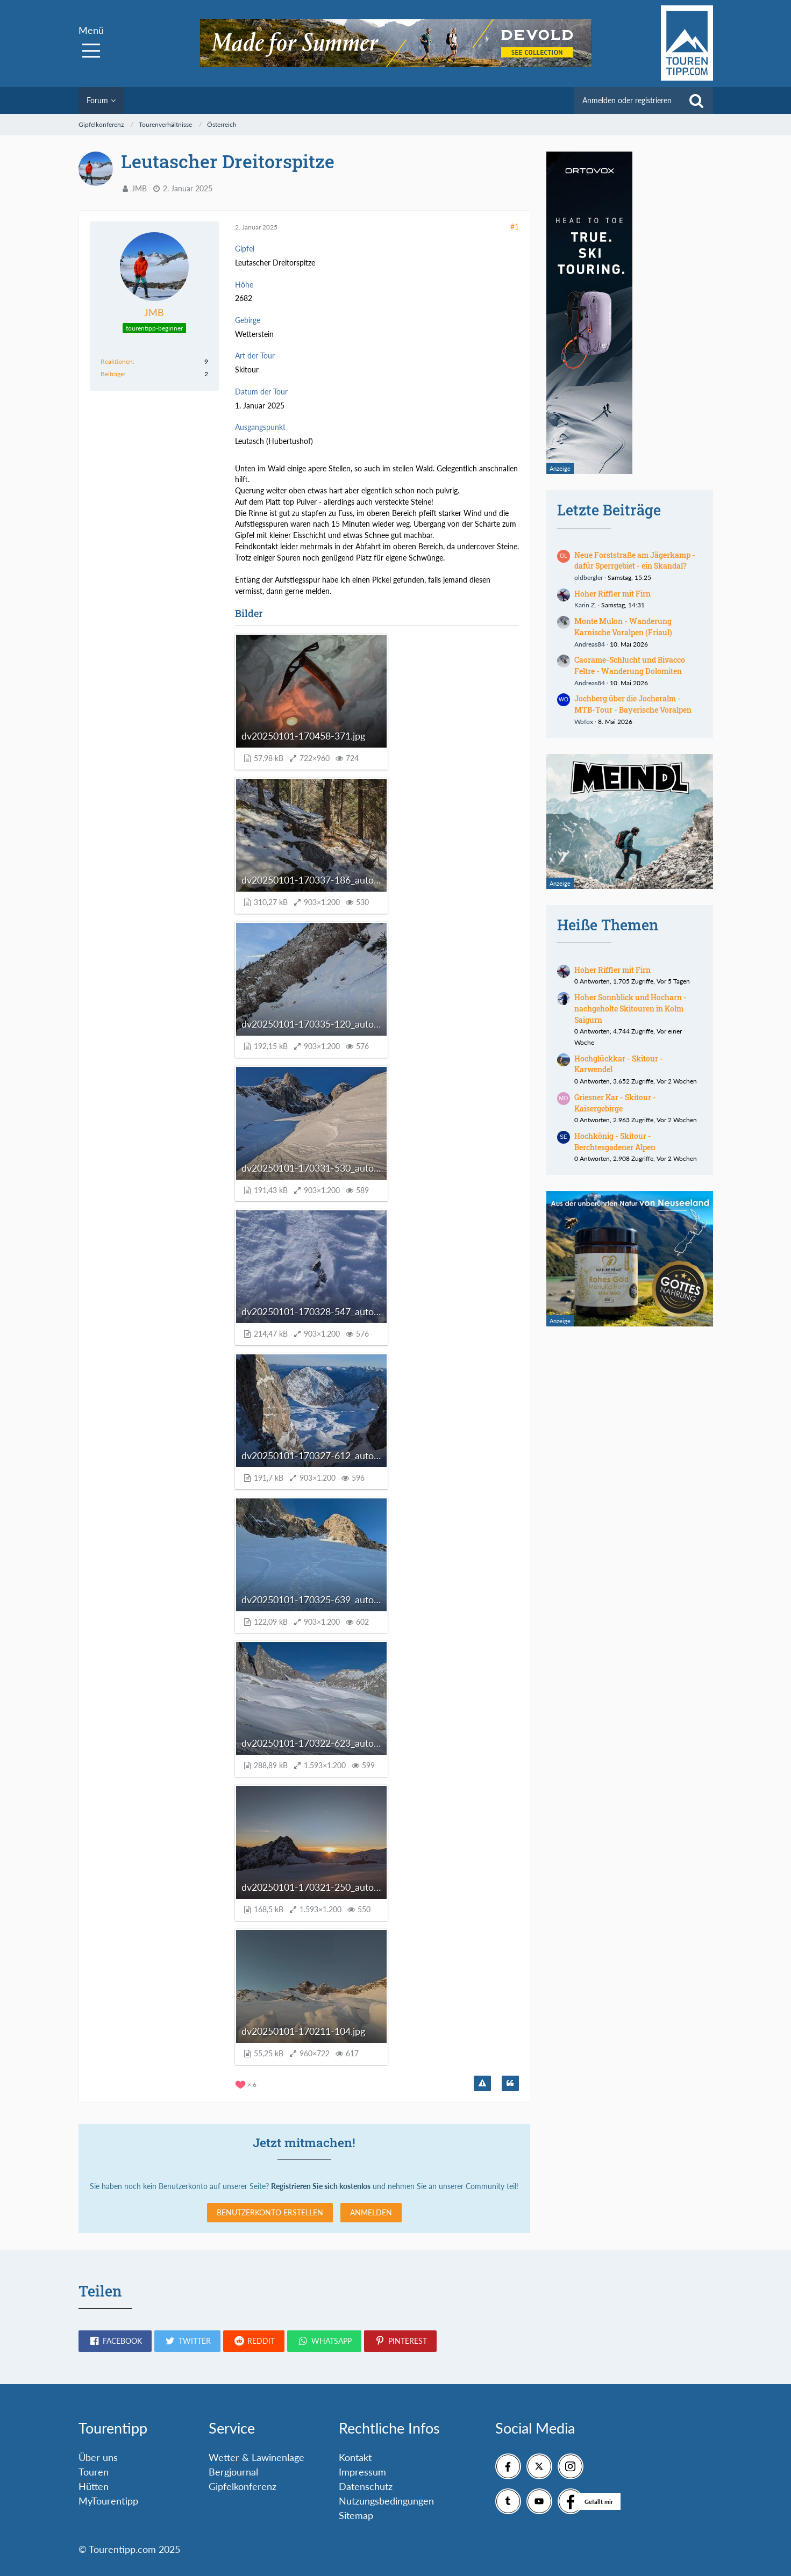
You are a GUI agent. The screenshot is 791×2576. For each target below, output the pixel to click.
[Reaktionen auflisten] (247, 2083)
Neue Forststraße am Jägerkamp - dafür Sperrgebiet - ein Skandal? (634, 560)
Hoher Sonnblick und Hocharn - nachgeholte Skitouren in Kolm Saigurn (630, 1008)
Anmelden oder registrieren (627, 100)
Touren (94, 2472)
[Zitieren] (510, 2084)
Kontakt (355, 2457)
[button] (115, 2341)
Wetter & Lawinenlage (256, 2457)
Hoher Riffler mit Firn (612, 594)
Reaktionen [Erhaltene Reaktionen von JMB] (117, 361)
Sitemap (356, 2515)
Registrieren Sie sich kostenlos (320, 2186)
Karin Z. (585, 605)
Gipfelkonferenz (242, 2486)
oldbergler (588, 577)
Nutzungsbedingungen (386, 2501)
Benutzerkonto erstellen (270, 2212)
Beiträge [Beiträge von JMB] (112, 374)
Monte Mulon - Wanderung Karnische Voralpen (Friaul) (623, 626)
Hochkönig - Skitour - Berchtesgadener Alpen (614, 1141)
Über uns (98, 2457)
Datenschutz (366, 2486)
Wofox (583, 721)
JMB (139, 188)
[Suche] (696, 100)
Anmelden (371, 2212)
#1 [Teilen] (514, 226)
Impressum (362, 2472)
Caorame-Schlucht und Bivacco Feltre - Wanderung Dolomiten (629, 665)
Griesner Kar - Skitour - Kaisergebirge (615, 1103)
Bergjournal (233, 2472)
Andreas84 (589, 644)
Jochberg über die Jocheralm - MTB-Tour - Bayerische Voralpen (633, 704)
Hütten (94, 2486)
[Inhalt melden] (482, 2084)
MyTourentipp (108, 2501)
